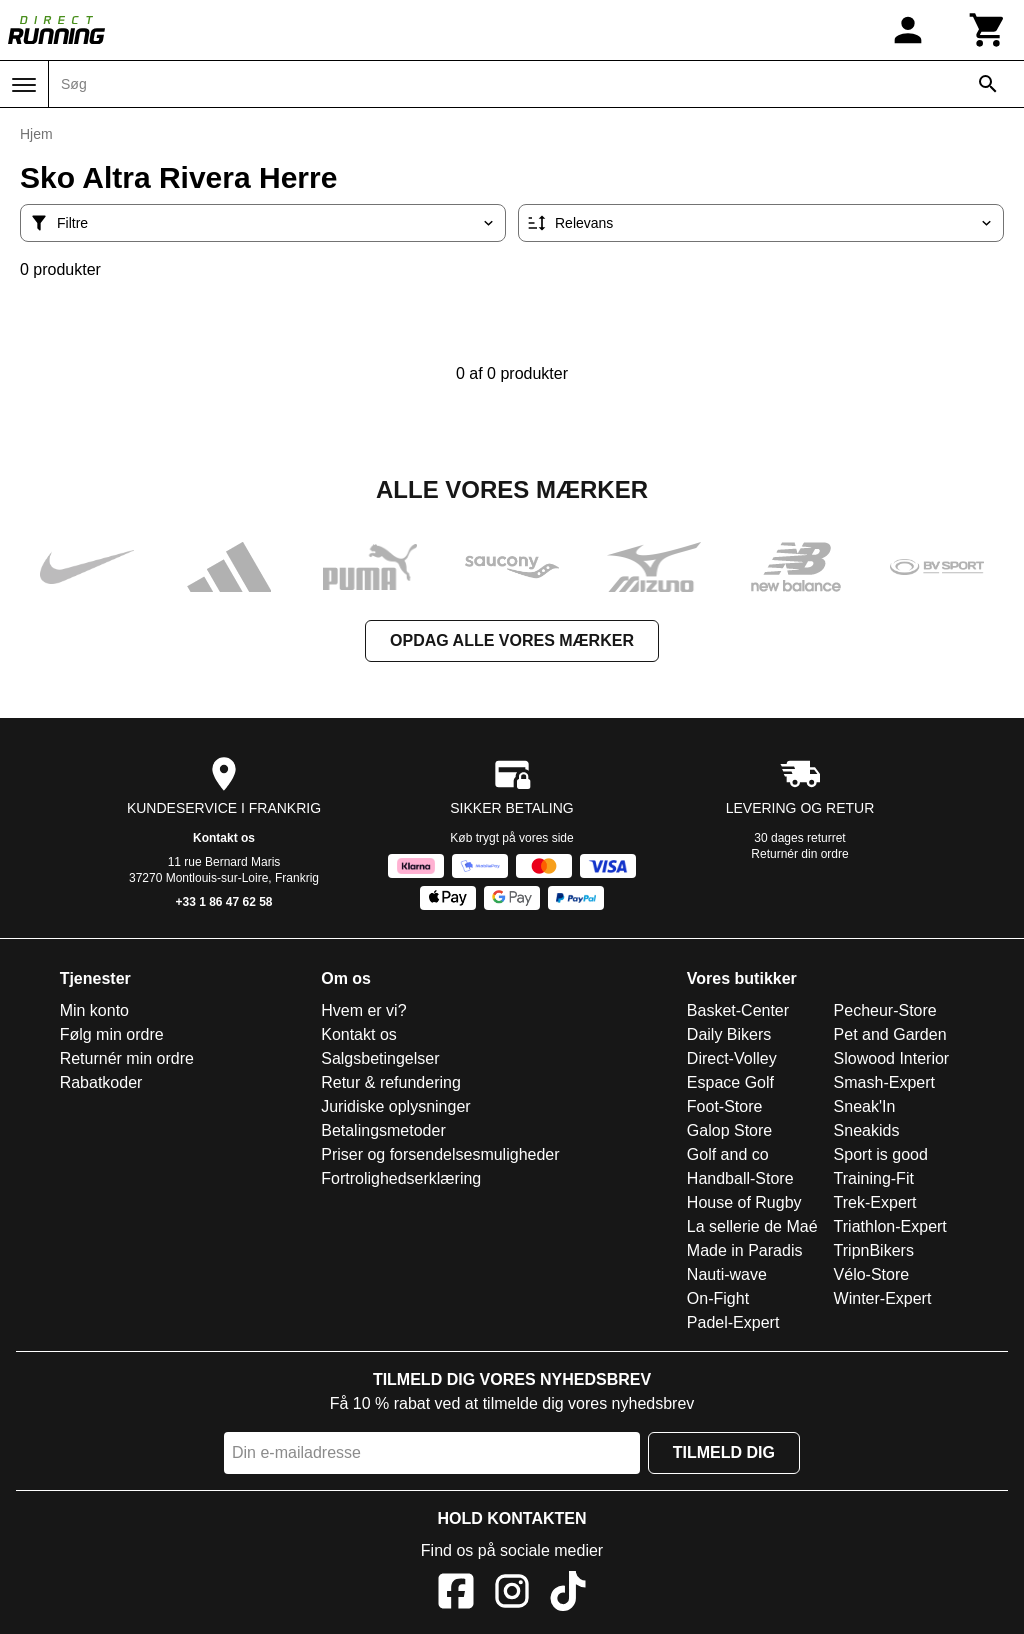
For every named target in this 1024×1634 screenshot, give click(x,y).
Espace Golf (730, 1082)
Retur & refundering (391, 1082)
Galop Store (729, 1130)
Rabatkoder (101, 1082)
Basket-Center (738, 1010)
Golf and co (728, 1154)
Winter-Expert (883, 1298)
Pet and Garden (890, 1034)
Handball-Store (740, 1178)
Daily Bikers (729, 1034)
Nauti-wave (727, 1274)
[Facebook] (456, 1594)
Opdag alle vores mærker (512, 640)
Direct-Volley (732, 1058)
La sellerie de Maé (752, 1226)
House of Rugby (744, 1202)
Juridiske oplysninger (395, 1106)
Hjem (36, 134)
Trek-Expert (875, 1202)
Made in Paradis (745, 1250)
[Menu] (24, 85)
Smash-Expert (884, 1082)
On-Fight (718, 1298)
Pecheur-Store (885, 1010)
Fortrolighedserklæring (401, 1178)
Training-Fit (874, 1178)
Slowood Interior (892, 1058)
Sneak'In (865, 1106)
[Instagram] (512, 1594)
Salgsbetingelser (380, 1058)
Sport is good (881, 1154)
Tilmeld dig (724, 1452)
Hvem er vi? (363, 1010)
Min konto (94, 1010)
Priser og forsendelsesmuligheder (440, 1154)
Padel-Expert (733, 1322)
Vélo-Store (872, 1274)
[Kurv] (988, 30)
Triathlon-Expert (890, 1226)
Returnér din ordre (799, 854)
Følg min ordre (112, 1034)
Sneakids (867, 1130)
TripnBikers (874, 1250)
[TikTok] (568, 1594)
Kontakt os (224, 838)
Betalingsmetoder (383, 1130)
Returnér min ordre (127, 1058)
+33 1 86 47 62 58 (223, 902)
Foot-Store (725, 1106)
